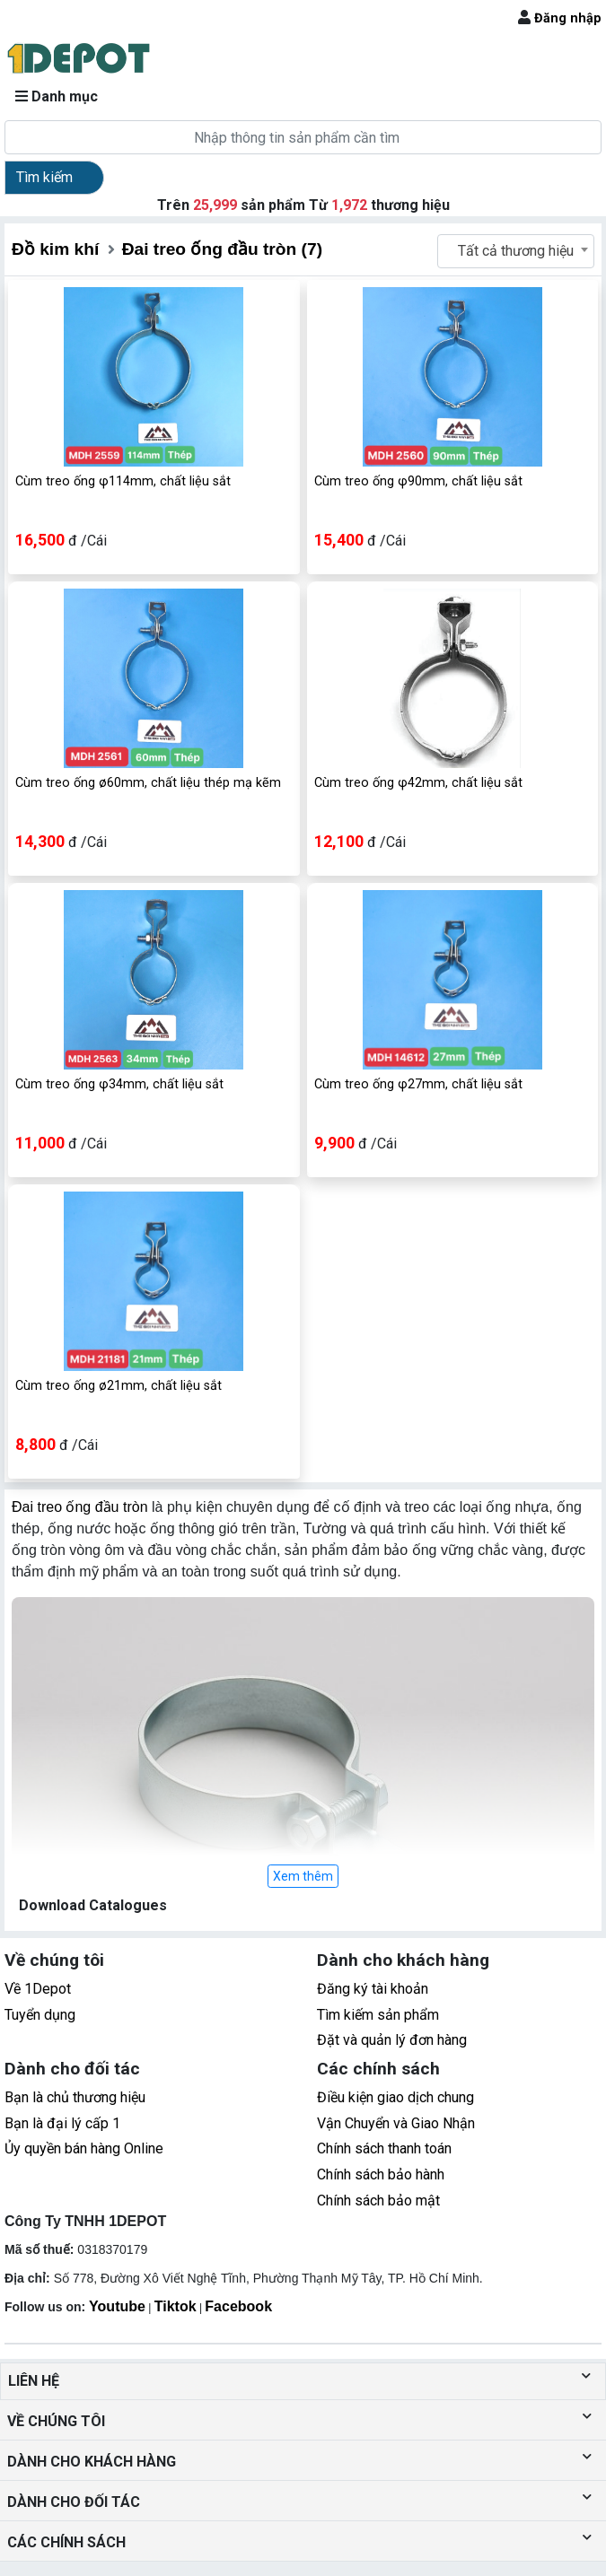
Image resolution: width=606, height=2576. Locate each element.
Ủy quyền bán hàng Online (83, 2148)
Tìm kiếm (44, 177)
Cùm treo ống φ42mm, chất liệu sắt (418, 782)
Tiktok (175, 2306)
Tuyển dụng (39, 2014)
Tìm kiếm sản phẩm (378, 2014)
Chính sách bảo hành (380, 2174)
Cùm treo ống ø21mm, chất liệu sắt (118, 1385)
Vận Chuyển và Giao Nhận (396, 2123)
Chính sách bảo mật (378, 2200)
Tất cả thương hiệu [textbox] (516, 250)
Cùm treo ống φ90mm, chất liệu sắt (418, 481)
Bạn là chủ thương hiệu (74, 2097)
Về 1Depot (37, 1988)
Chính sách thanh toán (384, 2148)
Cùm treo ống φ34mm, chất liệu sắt (119, 1084)
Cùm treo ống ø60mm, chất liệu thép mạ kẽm (148, 782)
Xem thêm (303, 1876)
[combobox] (515, 251)
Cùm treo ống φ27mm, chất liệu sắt (418, 1084)
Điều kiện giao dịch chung (395, 2097)
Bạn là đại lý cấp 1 (62, 2123)
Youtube (117, 2306)
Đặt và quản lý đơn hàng (392, 2039)
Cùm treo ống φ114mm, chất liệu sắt (123, 481)
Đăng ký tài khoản (372, 1988)
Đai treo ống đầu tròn (80, 1507)
